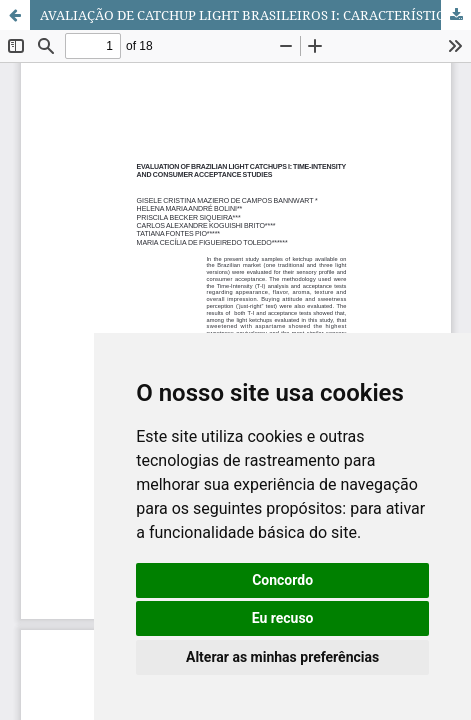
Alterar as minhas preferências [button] (282, 657)
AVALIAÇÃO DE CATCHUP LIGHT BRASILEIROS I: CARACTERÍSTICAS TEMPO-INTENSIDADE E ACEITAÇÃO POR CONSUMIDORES (255, 15)
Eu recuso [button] (283, 618)
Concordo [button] (282, 580)
